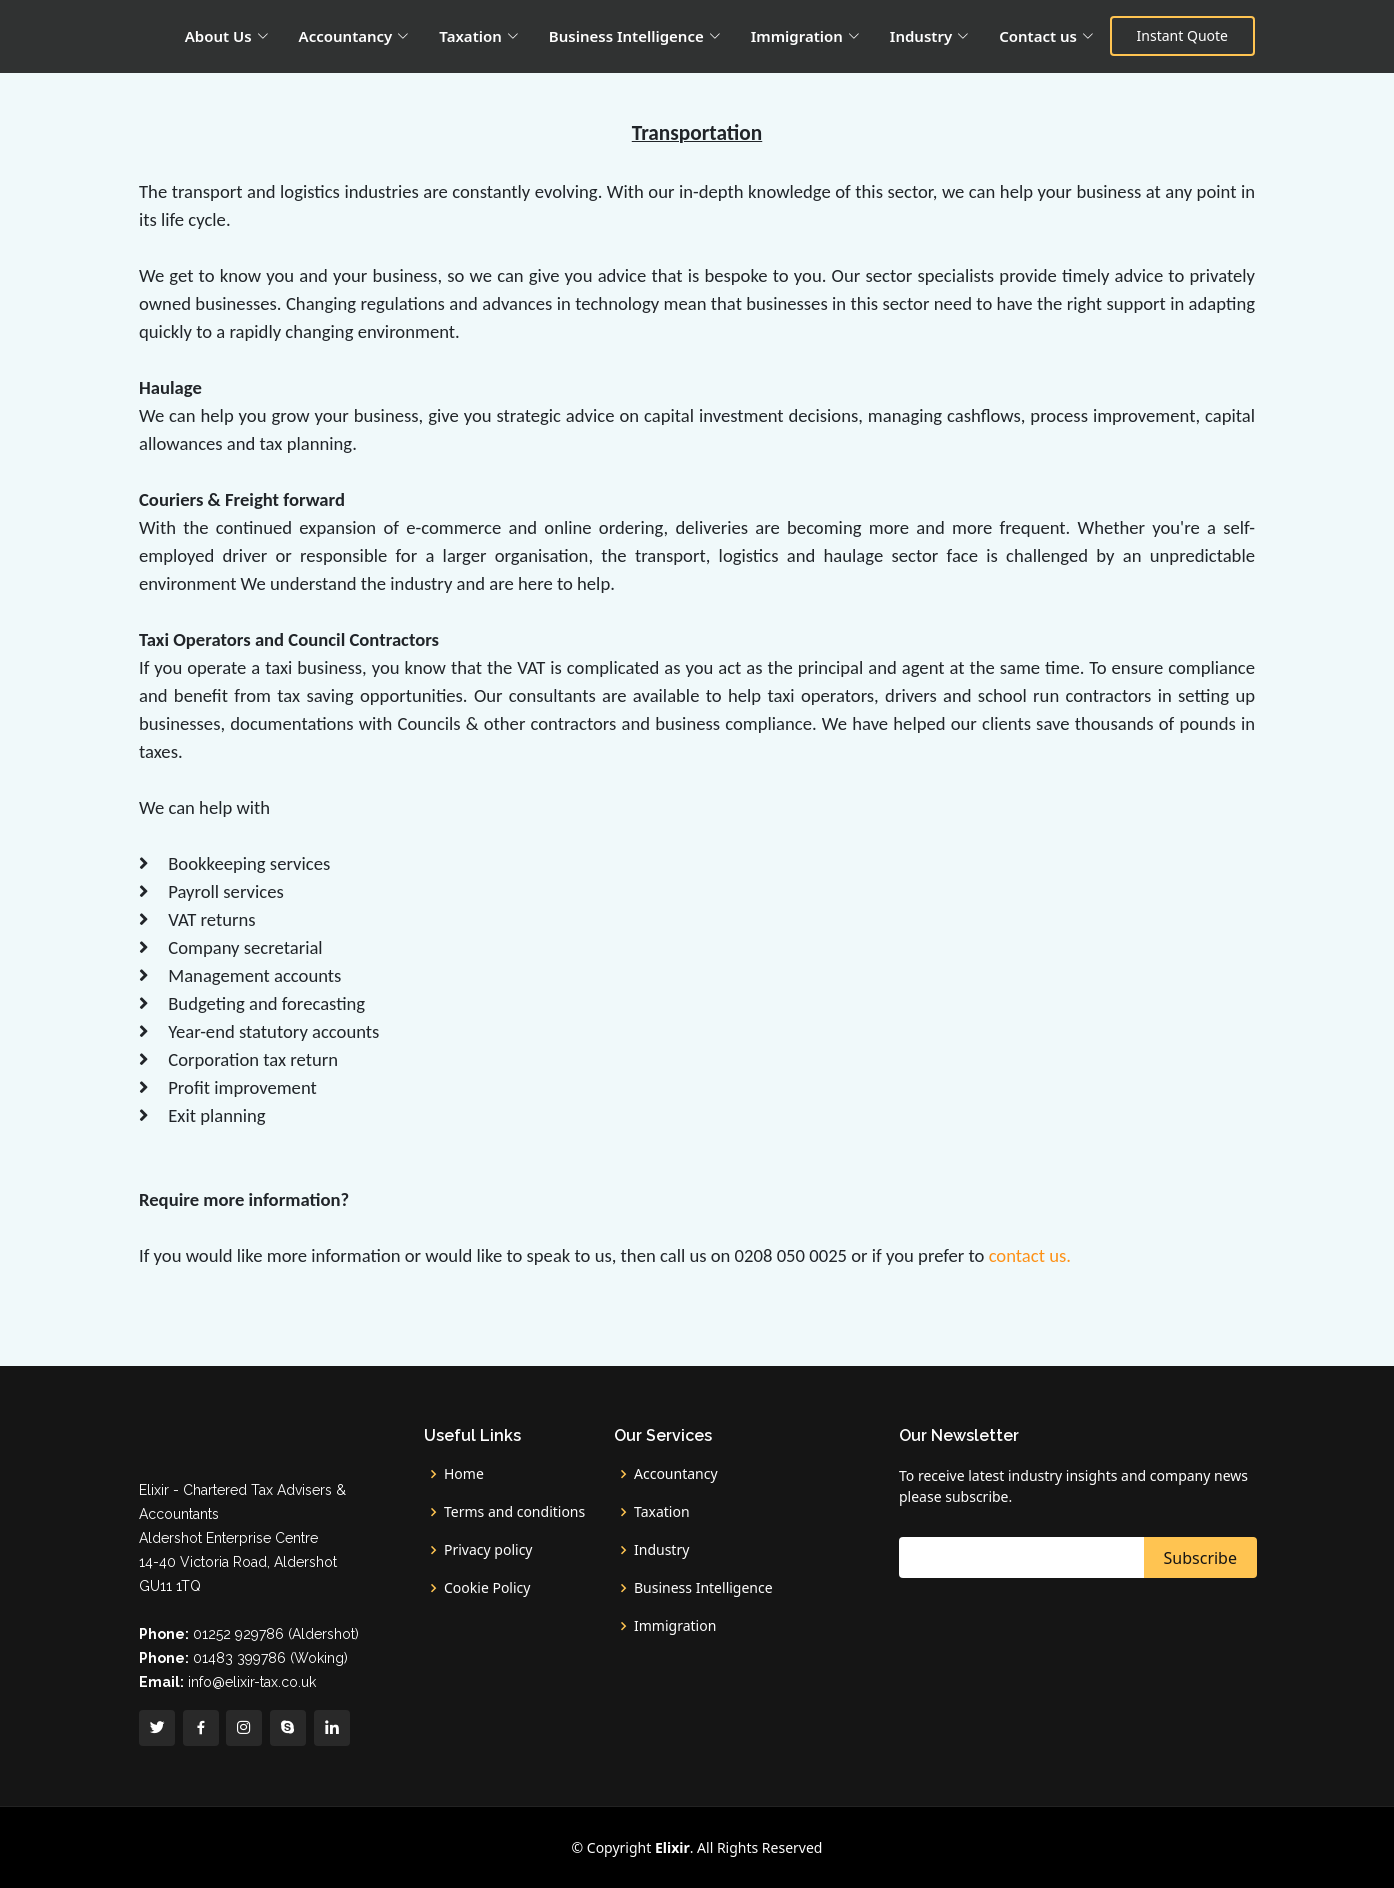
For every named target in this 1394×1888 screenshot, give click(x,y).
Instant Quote (1182, 35)
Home (464, 1474)
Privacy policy (488, 1550)
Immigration (675, 1626)
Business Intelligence (703, 1588)
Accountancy (676, 1474)
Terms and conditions (514, 1512)
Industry (661, 1550)
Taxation (662, 1512)
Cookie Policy (487, 1588)
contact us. (1030, 1255)
